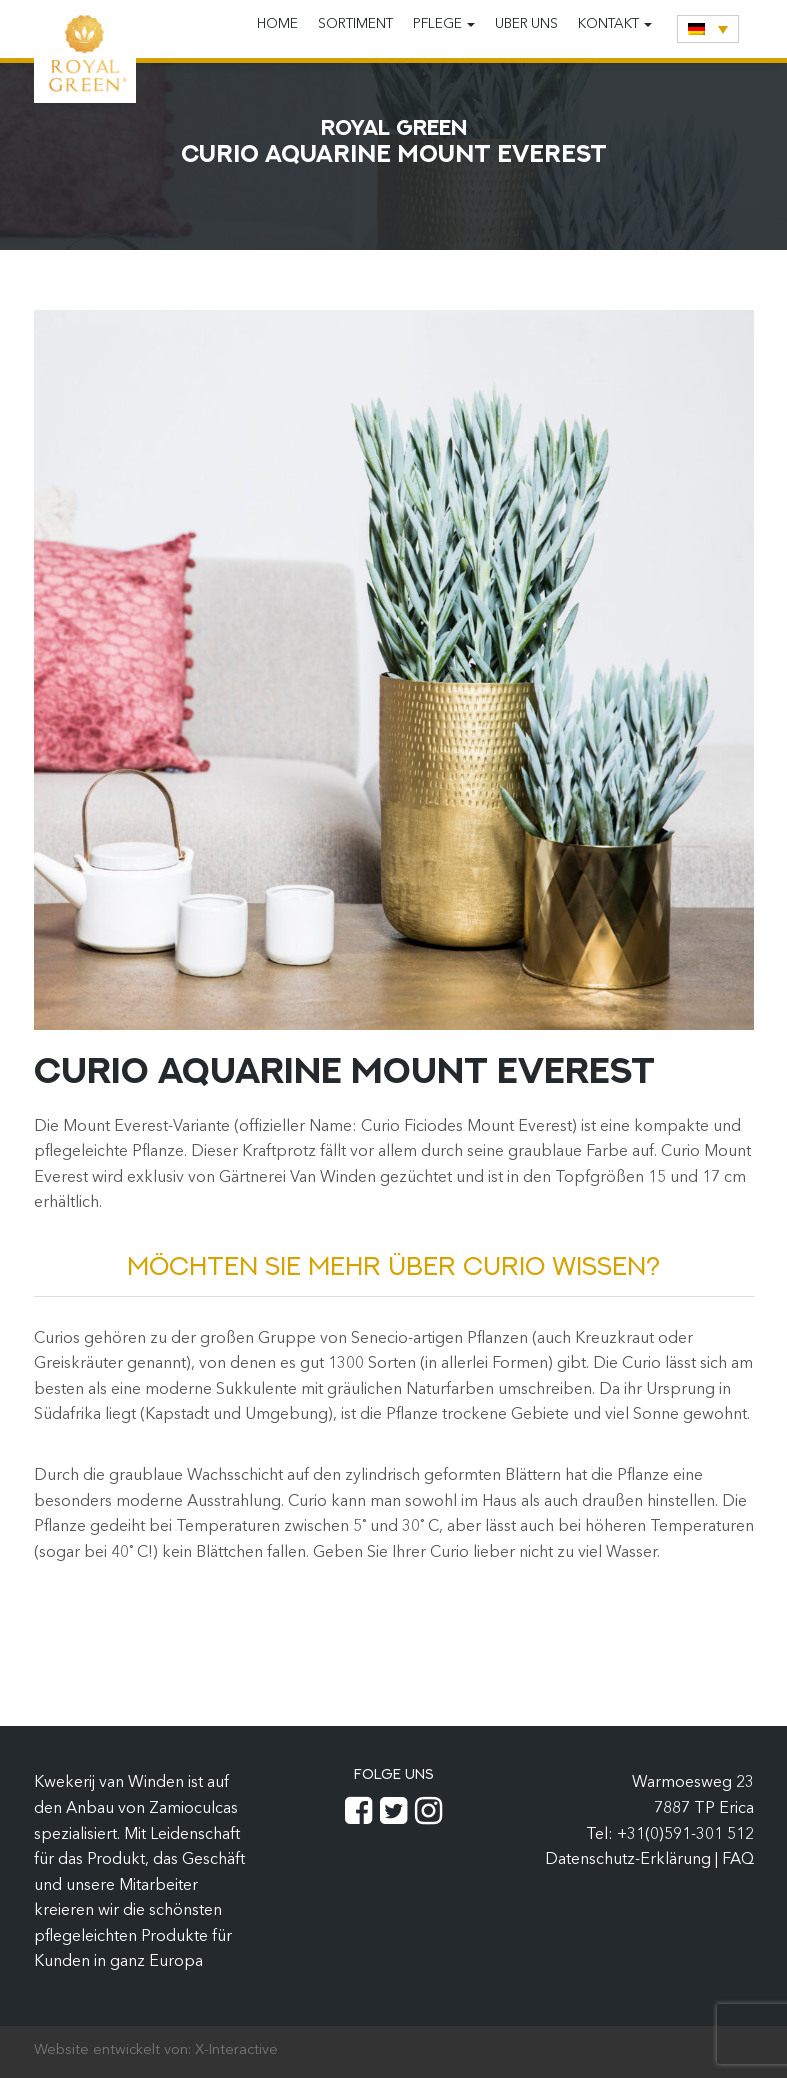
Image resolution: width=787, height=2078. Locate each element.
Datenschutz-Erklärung (630, 1860)
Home (277, 24)
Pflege (444, 24)
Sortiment (355, 24)
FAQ (738, 1860)
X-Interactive (236, 2050)
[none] (708, 29)
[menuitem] (708, 29)
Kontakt (615, 24)
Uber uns (526, 24)
